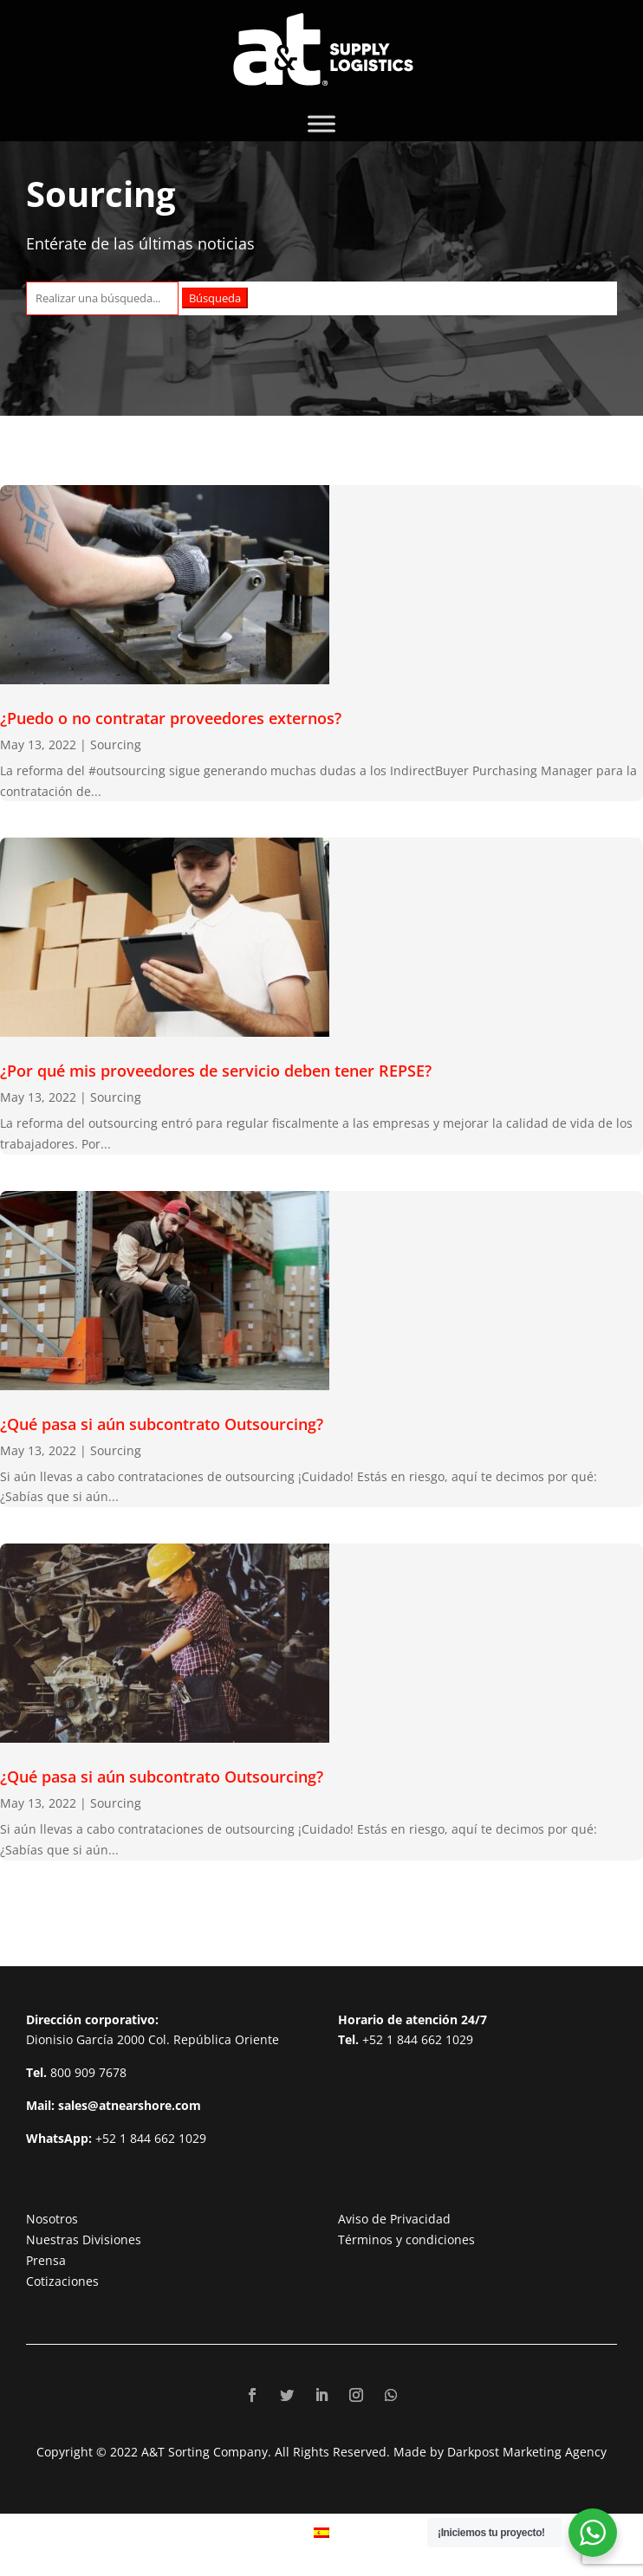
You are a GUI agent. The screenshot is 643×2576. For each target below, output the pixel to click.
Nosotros (52, 2218)
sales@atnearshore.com (129, 2105)
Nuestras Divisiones (83, 2239)
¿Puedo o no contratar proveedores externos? (170, 718)
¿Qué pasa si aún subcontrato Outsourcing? (161, 1424)
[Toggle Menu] (321, 123)
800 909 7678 (88, 2072)
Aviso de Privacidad (394, 2218)
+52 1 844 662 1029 (150, 2138)
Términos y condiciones (406, 2239)
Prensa (46, 2260)
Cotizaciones (62, 2281)
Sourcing (115, 744)
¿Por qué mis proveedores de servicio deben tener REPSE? (216, 1070)
